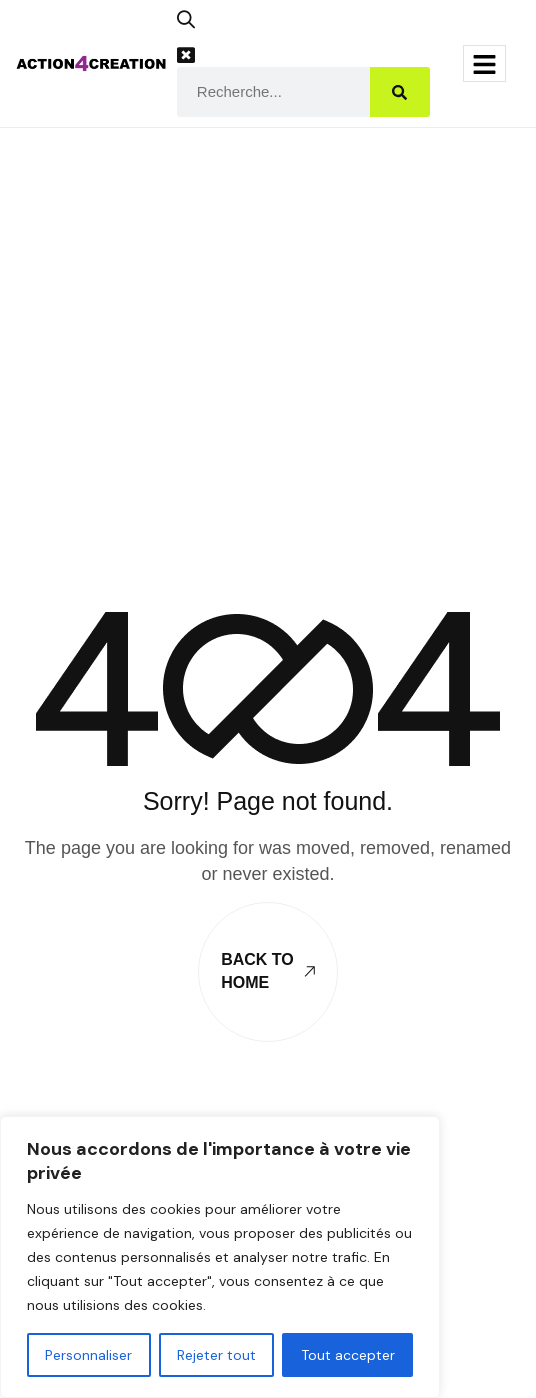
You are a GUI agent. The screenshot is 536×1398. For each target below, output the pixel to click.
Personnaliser (88, 1355)
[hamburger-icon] (484, 63)
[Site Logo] (91, 62)
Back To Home (268, 970)
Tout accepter (348, 1355)
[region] (220, 1257)
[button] (193, 26)
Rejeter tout (216, 1355)
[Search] (400, 92)
